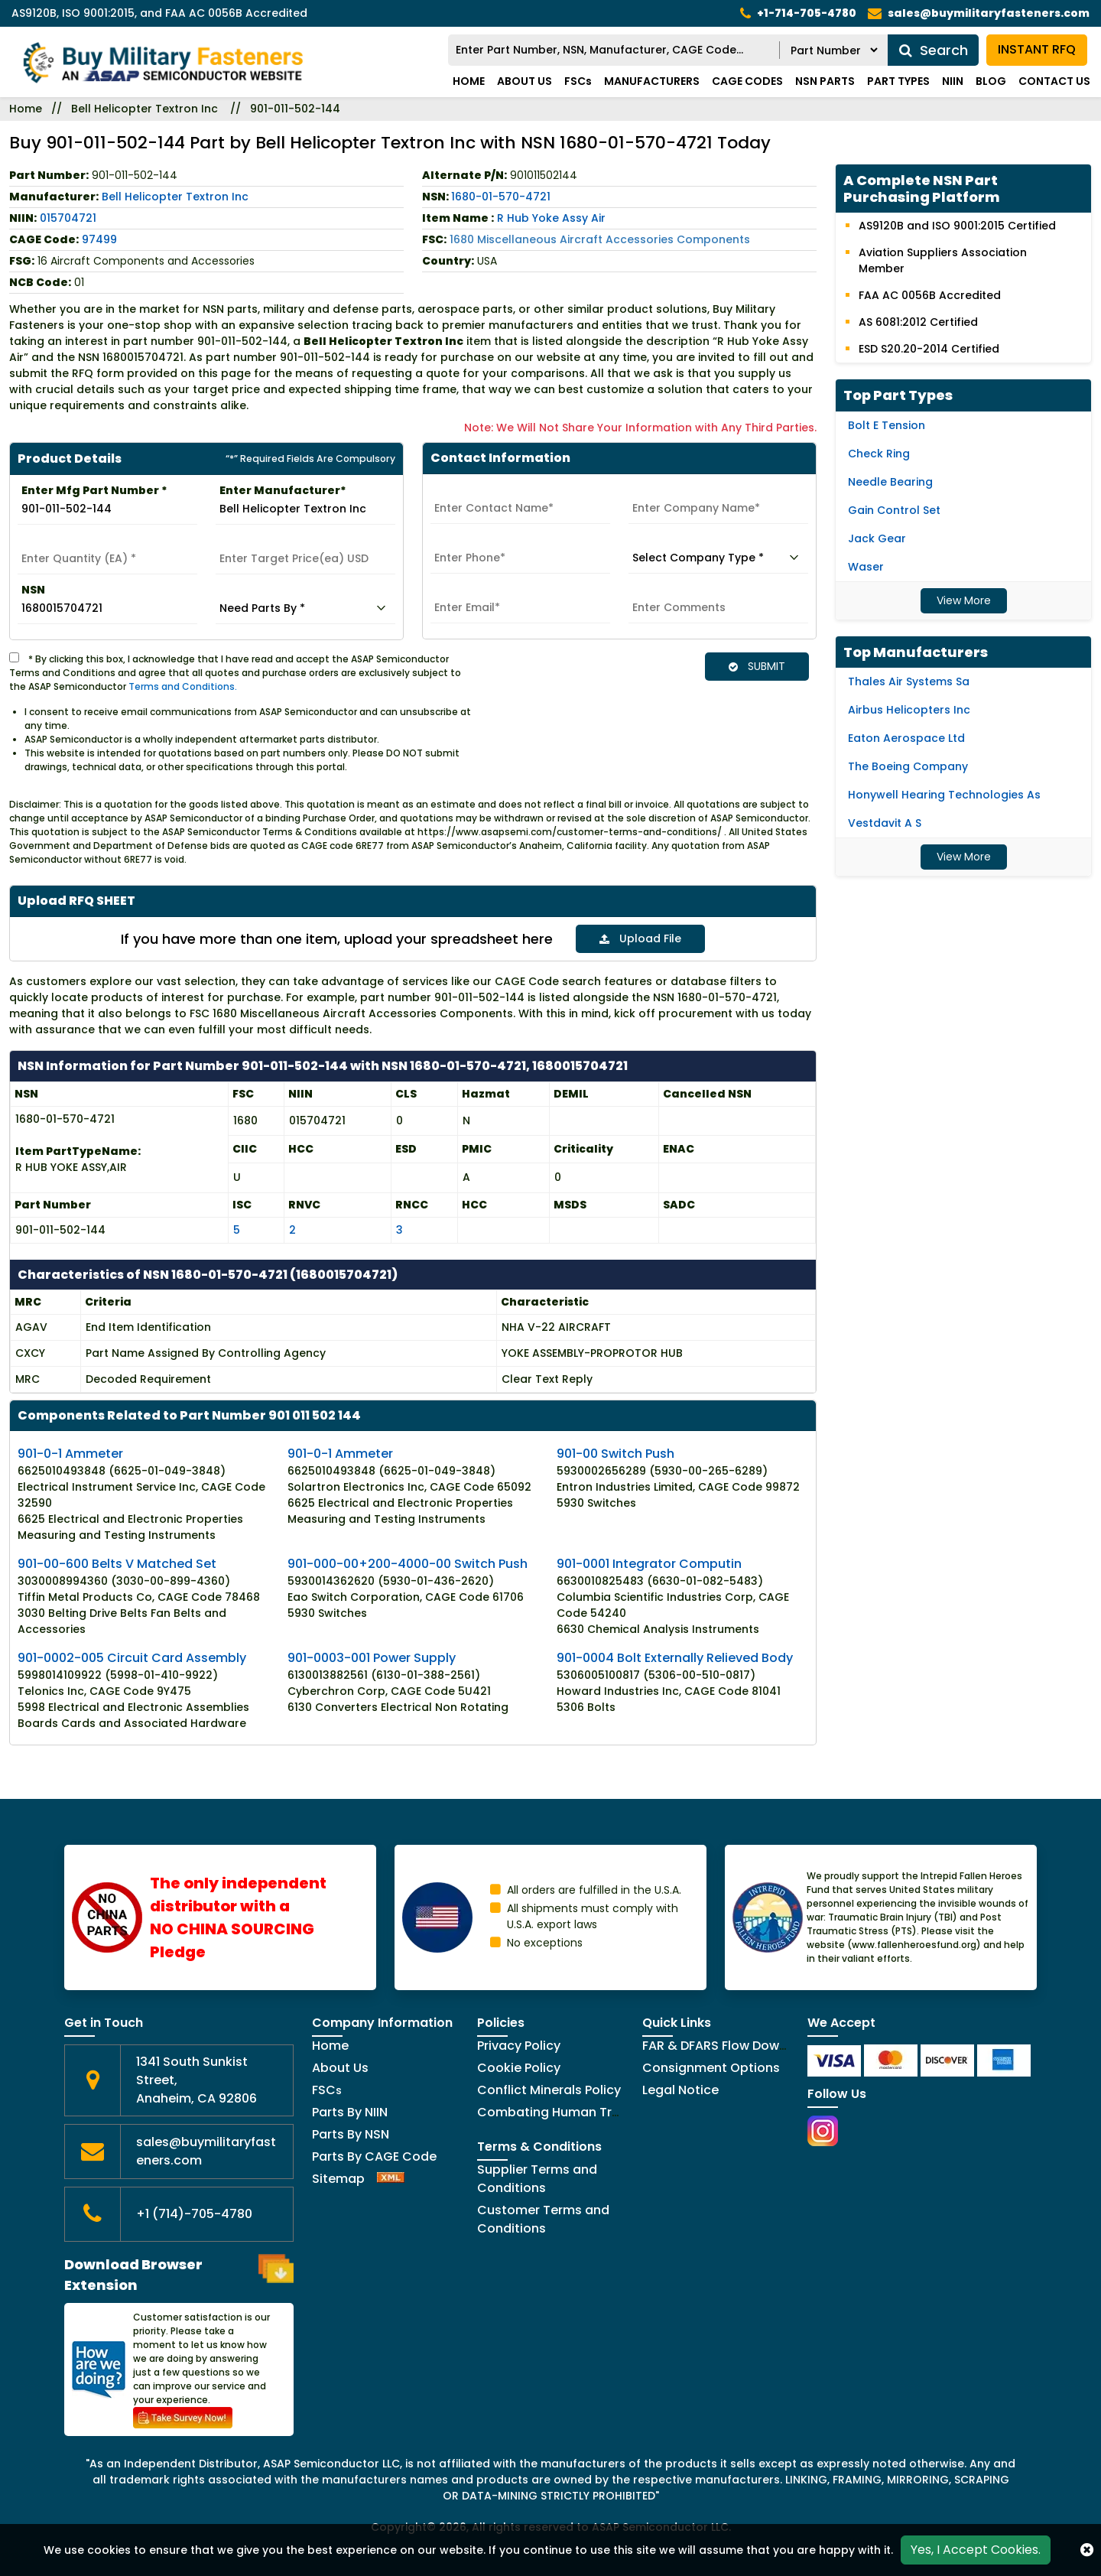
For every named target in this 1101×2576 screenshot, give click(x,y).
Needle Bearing (890, 482)
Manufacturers (652, 81)
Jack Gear (877, 538)
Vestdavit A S (884, 823)
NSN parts (825, 81)
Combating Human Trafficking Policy (591, 2111)
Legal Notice (680, 2089)
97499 (99, 239)
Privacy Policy (518, 2045)
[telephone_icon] (798, 13)
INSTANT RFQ (1037, 50)
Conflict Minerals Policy (549, 2089)
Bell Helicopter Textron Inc (144, 108)
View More (964, 600)
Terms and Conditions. (182, 686)
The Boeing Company (908, 766)
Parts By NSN (350, 2133)
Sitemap (338, 2178)
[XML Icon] (390, 2178)
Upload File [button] (640, 938)
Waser (866, 566)
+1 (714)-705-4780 (194, 2213)
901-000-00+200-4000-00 (407, 1563)
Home (469, 81)
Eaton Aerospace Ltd (906, 738)
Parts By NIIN (350, 2111)
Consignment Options (711, 2067)
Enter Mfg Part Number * (94, 490)
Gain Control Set (894, 510)
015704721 (68, 218)
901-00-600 (117, 1563)
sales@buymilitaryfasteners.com (206, 2150)
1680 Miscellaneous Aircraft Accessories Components (600, 239)
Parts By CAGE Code (374, 2156)
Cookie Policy (518, 2067)
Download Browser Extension (179, 2274)
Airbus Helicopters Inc (909, 709)
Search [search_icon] (933, 50)
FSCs (578, 81)
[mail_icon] (979, 13)
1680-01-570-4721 (500, 196)
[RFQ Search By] (834, 50)
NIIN (952, 81)
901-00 (615, 1453)
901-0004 (675, 1657)
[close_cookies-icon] (1086, 2550)
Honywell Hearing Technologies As (944, 794)
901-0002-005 (132, 1657)
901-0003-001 (371, 1657)
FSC (327, 2089)
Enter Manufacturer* (282, 490)
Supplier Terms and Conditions (537, 2178)
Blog (991, 81)
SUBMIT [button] (757, 666)
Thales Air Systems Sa (908, 681)
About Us (524, 81)
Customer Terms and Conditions (543, 2218)
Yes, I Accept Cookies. (976, 2549)
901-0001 (649, 1563)
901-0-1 (70, 1453)
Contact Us (1054, 81)
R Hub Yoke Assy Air (551, 218)
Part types (898, 81)
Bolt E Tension (886, 425)
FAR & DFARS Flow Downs (718, 2045)
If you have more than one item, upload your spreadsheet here (337, 938)
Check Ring (879, 453)
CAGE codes (747, 81)
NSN (33, 589)
